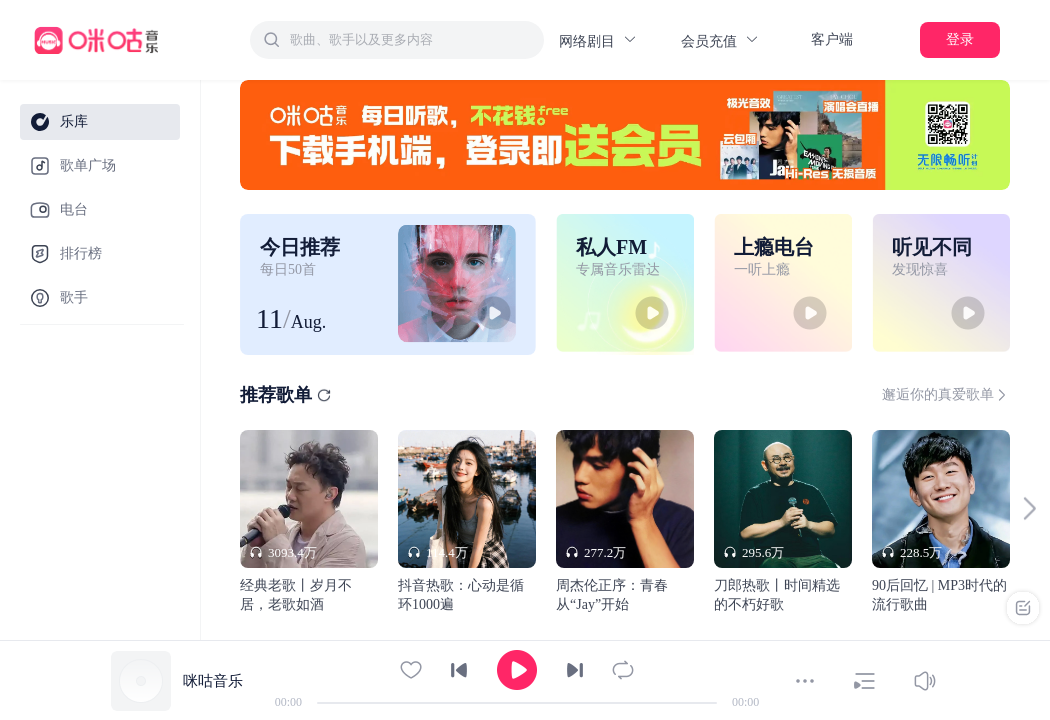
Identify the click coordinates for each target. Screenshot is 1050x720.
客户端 (832, 39)
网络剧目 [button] (598, 40)
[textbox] (411, 40)
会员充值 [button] (720, 40)
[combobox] (397, 40)
